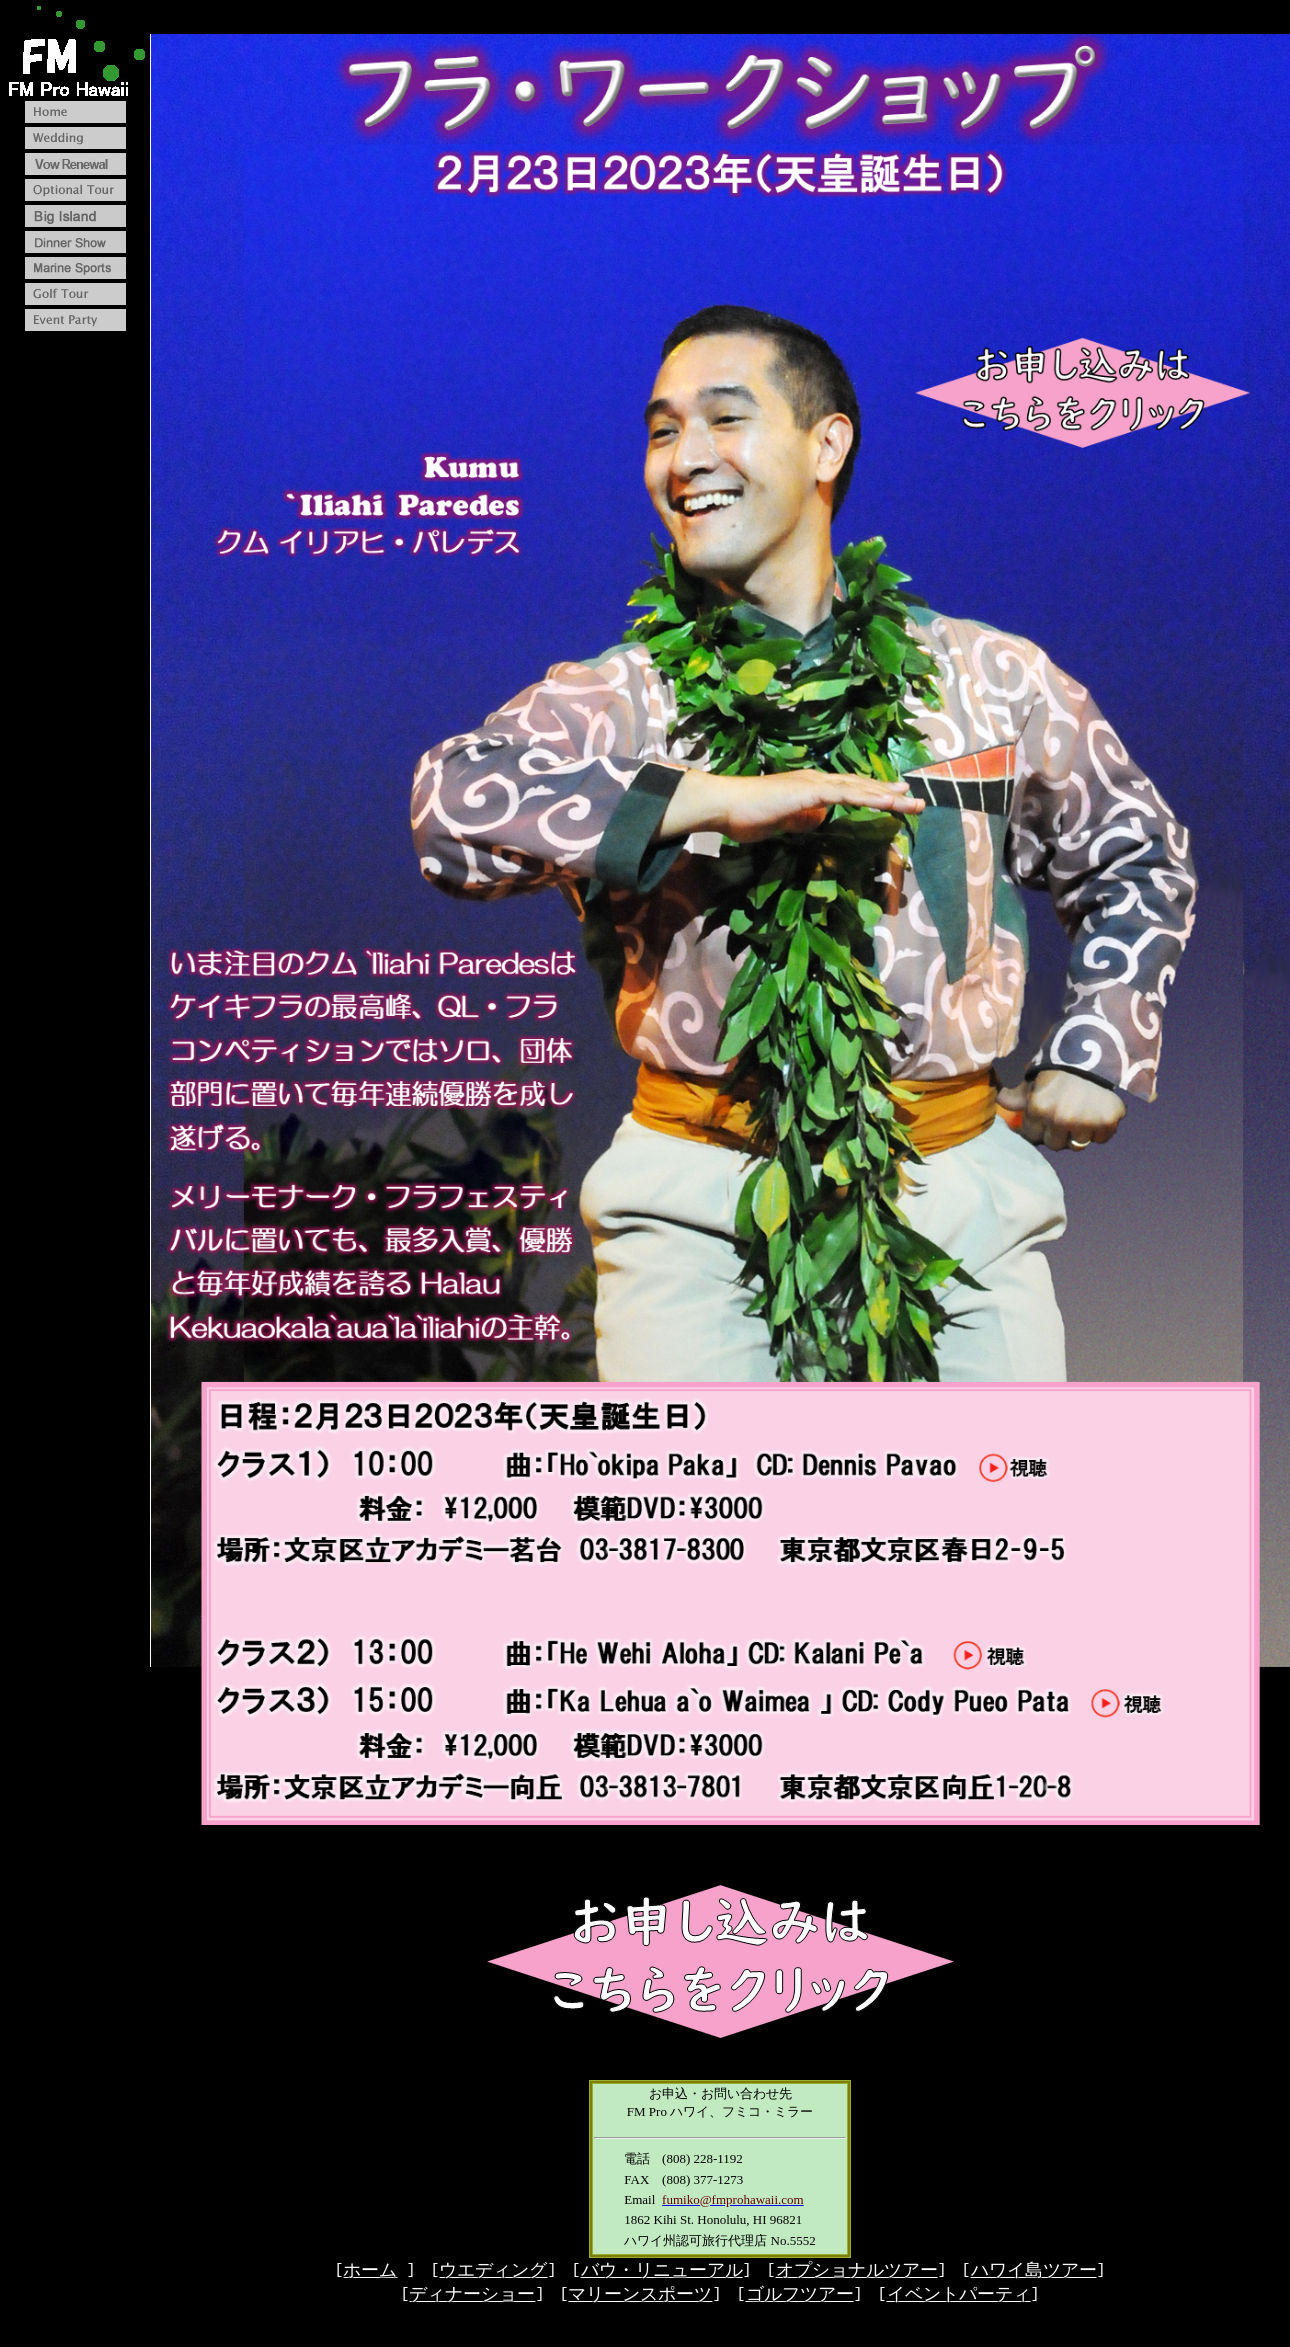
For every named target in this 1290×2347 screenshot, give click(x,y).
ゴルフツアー (800, 2300)
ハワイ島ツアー (1034, 2275)
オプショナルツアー (857, 2275)
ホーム (370, 2275)
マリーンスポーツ (640, 2300)
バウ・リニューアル (662, 2275)
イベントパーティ (959, 2300)
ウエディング (493, 2275)
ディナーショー (472, 2300)
